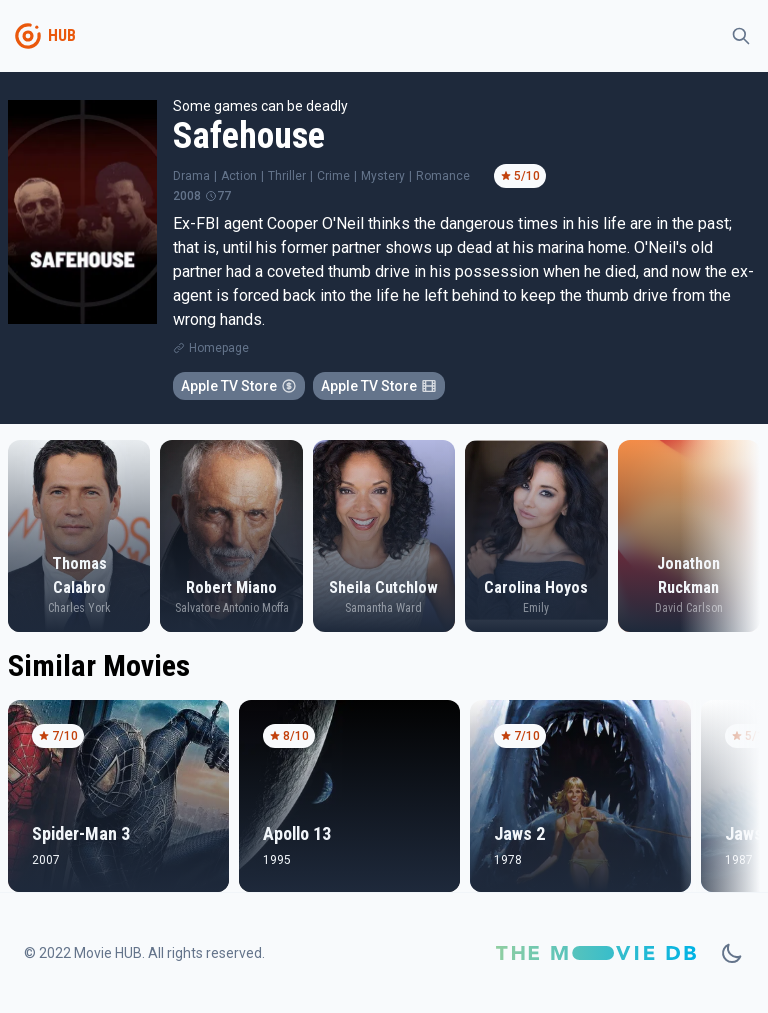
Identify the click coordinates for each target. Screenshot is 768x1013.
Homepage (219, 348)
